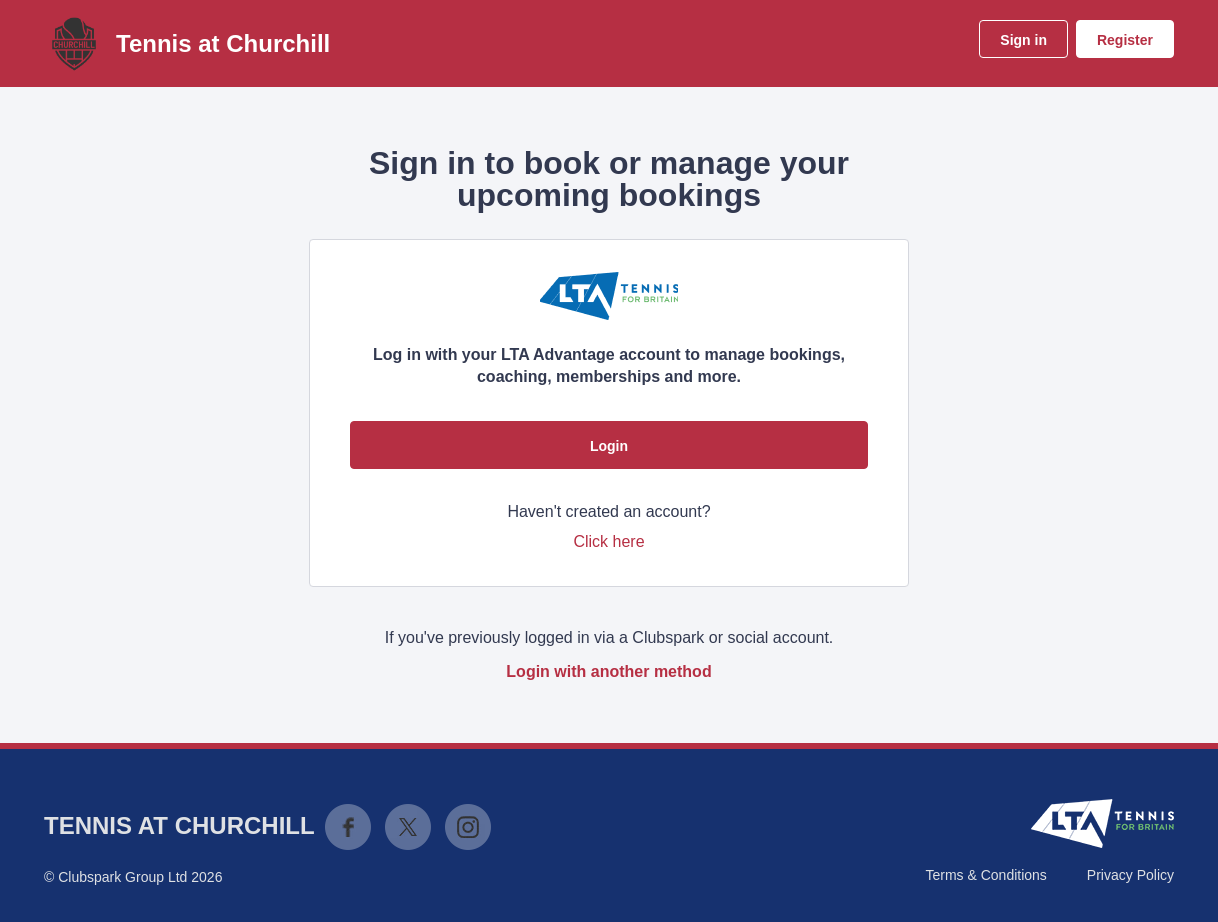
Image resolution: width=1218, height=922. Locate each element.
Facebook (348, 827)
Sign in (1023, 40)
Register (1125, 40)
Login (609, 446)
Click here (608, 541)
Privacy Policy (1130, 875)
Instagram (468, 827)
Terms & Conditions (985, 875)
